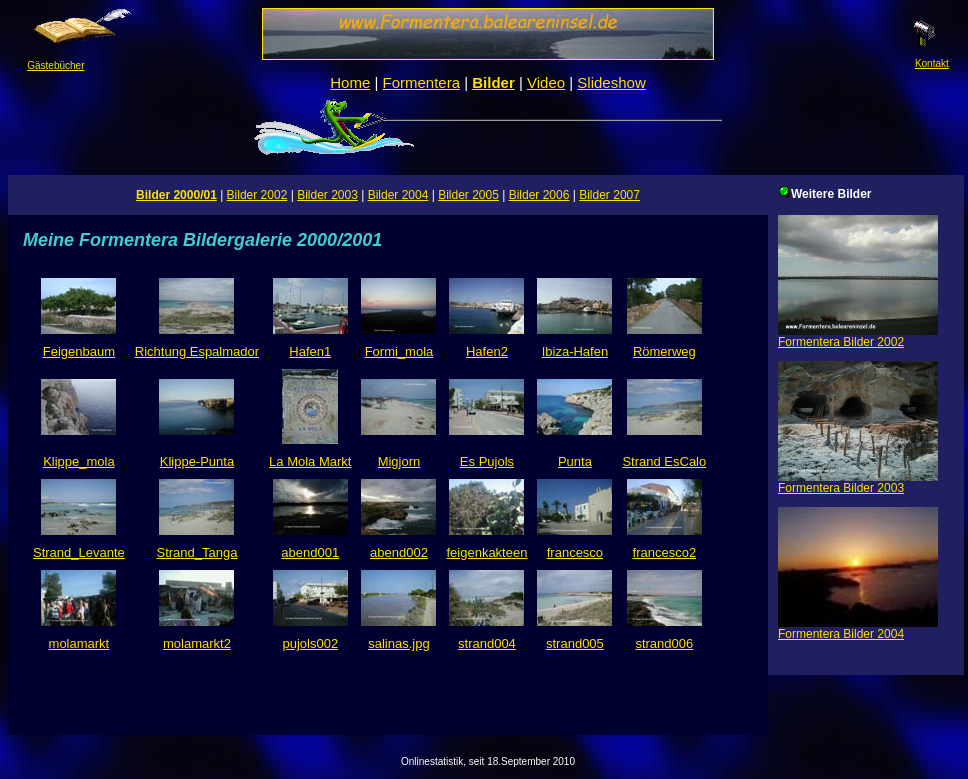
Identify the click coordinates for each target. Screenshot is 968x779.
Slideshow (611, 82)
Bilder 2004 (398, 195)
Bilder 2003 (327, 195)
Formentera (422, 82)
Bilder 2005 (468, 195)
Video (546, 82)
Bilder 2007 (609, 195)
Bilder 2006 (539, 195)
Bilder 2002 (257, 195)
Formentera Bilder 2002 (858, 336)
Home (350, 82)
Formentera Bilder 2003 (858, 482)
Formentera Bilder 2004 (858, 628)
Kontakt (924, 59)
